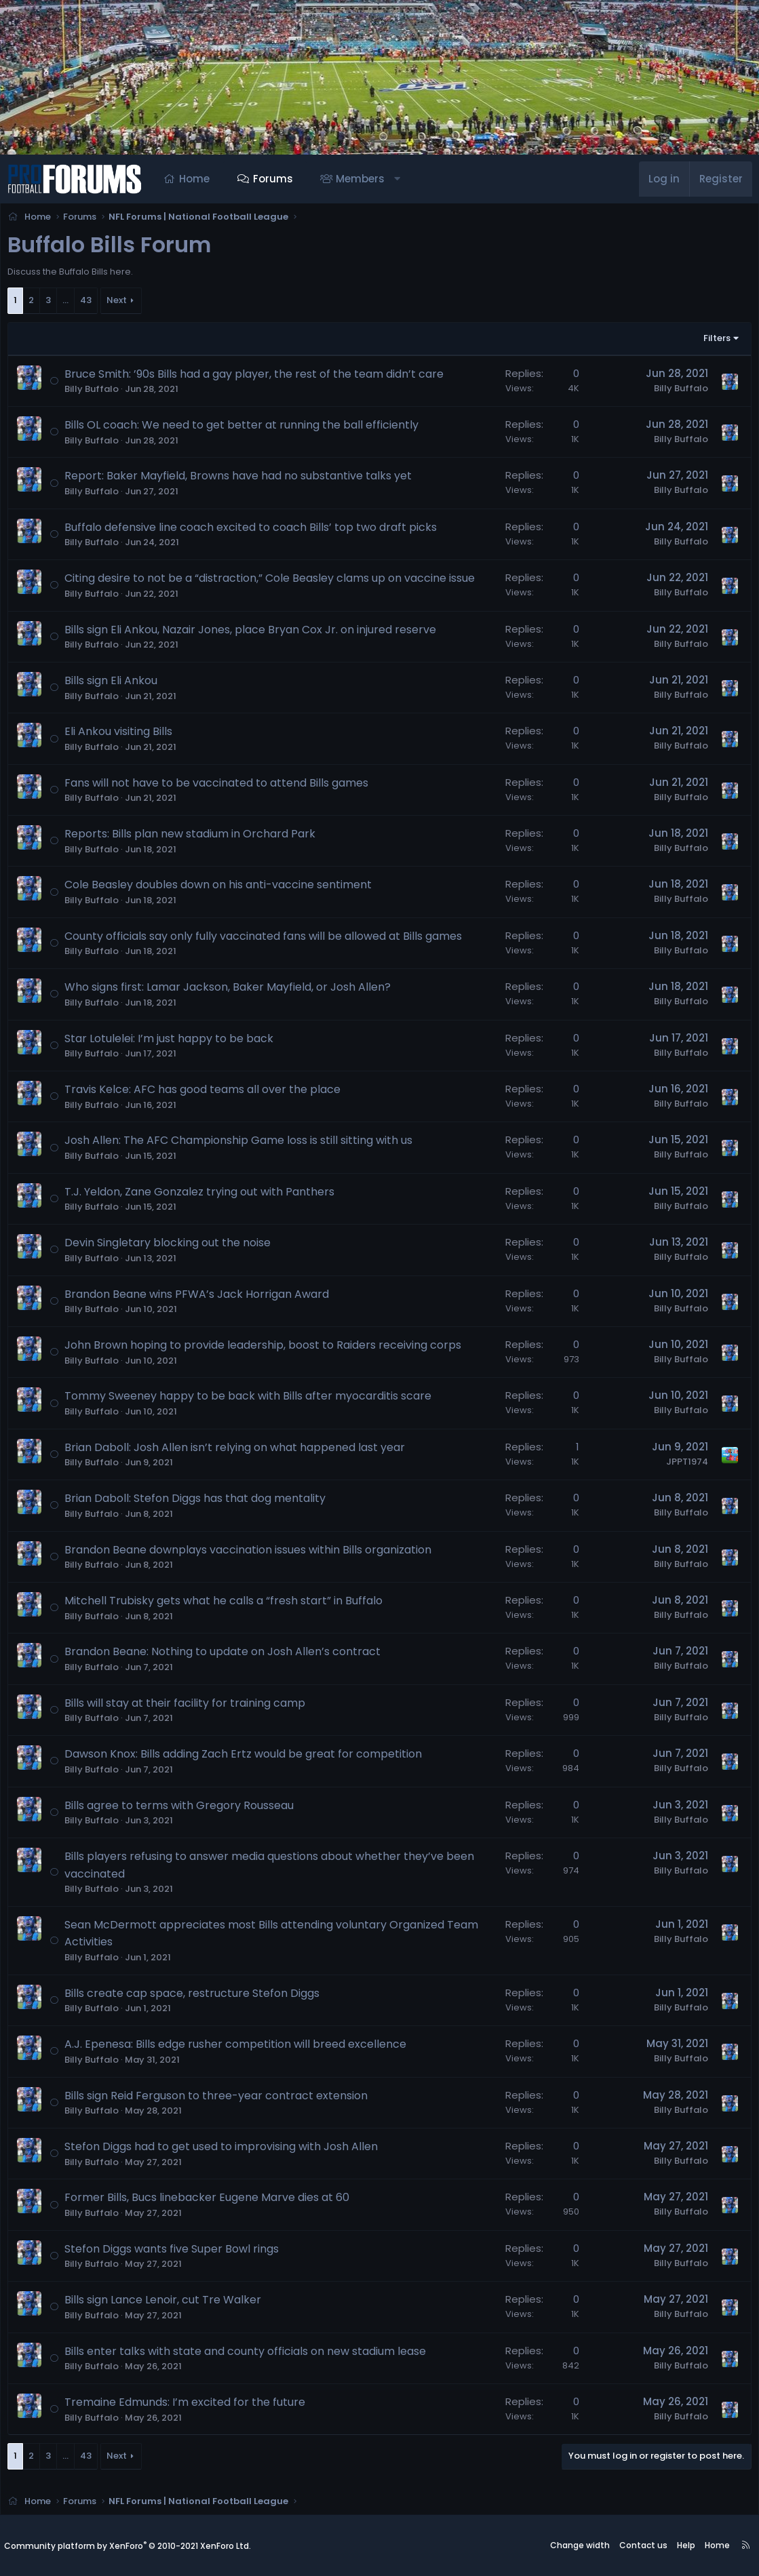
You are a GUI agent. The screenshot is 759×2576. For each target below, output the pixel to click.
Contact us (643, 2546)
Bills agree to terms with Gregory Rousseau (183, 1809)
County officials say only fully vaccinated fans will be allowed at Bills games (267, 940)
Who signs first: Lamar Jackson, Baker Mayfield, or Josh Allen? (232, 991)
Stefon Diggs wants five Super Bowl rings (176, 2253)
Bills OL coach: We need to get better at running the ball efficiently (246, 429)
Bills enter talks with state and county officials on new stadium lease (249, 2355)
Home (194, 179)
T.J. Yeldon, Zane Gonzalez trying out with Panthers (203, 1196)
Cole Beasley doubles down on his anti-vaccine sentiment (222, 888)
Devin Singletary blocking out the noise (172, 1246)
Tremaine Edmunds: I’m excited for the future (189, 2406)
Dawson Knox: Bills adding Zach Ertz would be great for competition (247, 1758)
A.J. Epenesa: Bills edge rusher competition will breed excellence (239, 2048)
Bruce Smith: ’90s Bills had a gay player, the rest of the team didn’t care (258, 378)
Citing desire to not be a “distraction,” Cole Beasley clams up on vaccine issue (274, 582)
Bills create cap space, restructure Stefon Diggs (196, 1997)
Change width (580, 2546)
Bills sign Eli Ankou (115, 684)
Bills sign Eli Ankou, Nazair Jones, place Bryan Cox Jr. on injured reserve (254, 633)
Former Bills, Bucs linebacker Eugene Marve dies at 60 (211, 2201)
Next (121, 304)
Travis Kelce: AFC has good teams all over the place (207, 1093)
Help (686, 2546)
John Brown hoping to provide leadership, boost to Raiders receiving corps (267, 1349)
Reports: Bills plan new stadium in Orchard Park (194, 838)
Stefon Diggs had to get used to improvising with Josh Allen (225, 2150)
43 (90, 304)
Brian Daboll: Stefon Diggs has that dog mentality (199, 1502)
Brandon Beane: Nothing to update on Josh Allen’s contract (227, 1655)
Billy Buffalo (96, 393)
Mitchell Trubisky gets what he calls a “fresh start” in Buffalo (228, 1604)
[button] (397, 179)
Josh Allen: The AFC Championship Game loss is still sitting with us (242, 1144)
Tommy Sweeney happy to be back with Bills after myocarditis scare (252, 1400)
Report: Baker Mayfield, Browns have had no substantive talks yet (242, 480)
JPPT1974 (683, 1465)
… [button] (69, 304)
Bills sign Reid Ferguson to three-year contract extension (220, 2099)
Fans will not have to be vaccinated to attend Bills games (220, 787)
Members (360, 179)
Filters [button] (712, 342)
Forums (273, 179)
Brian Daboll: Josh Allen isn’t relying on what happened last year (239, 1451)
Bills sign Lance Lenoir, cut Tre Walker (167, 2304)
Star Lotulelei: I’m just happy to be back (173, 1042)
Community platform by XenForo (127, 2546)
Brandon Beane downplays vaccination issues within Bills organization (252, 1554)
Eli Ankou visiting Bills (122, 735)
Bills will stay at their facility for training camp (189, 1707)
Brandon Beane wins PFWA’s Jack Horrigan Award (201, 1298)
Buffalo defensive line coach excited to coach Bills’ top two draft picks (255, 531)
